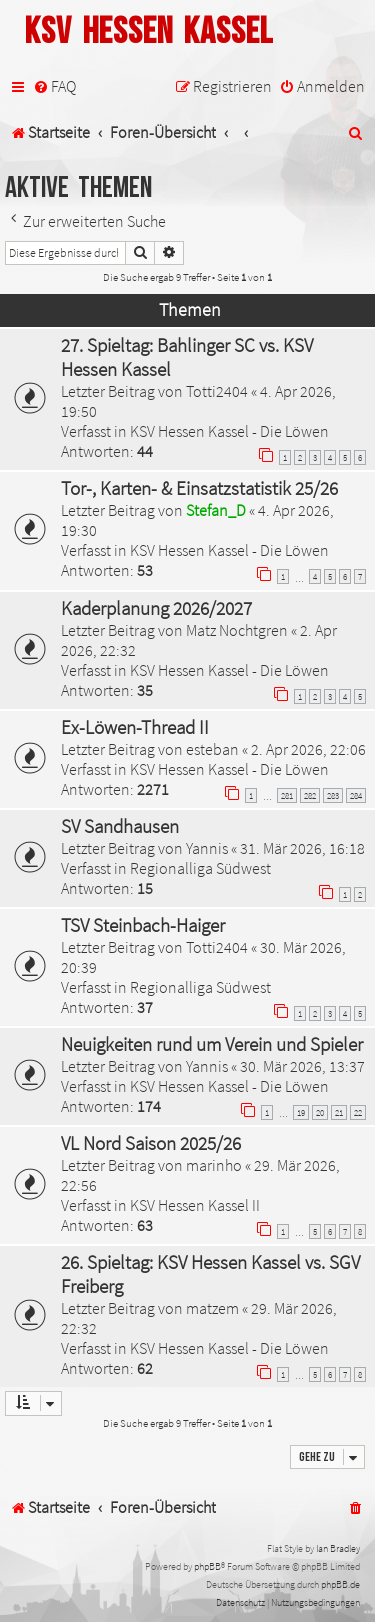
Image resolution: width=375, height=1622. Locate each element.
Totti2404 (217, 391)
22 (358, 1112)
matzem (212, 1308)
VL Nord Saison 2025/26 (151, 1143)
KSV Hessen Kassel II (195, 1205)
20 (320, 1112)
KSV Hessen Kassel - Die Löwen (229, 431)
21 (339, 1112)
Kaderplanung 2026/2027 (156, 608)
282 (310, 795)
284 (356, 795)
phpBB (207, 1566)
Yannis (207, 848)
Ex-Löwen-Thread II (135, 727)
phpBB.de (340, 1584)
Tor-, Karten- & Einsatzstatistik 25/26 (199, 488)
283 (333, 795)
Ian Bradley (338, 1548)
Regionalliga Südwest (200, 868)
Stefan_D (216, 510)
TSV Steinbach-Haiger (143, 925)
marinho (214, 1165)
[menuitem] (54, 86)
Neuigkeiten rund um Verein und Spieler (212, 1044)
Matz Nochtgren (237, 630)
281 (287, 795)
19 (301, 1112)
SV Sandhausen (120, 826)
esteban (212, 749)
